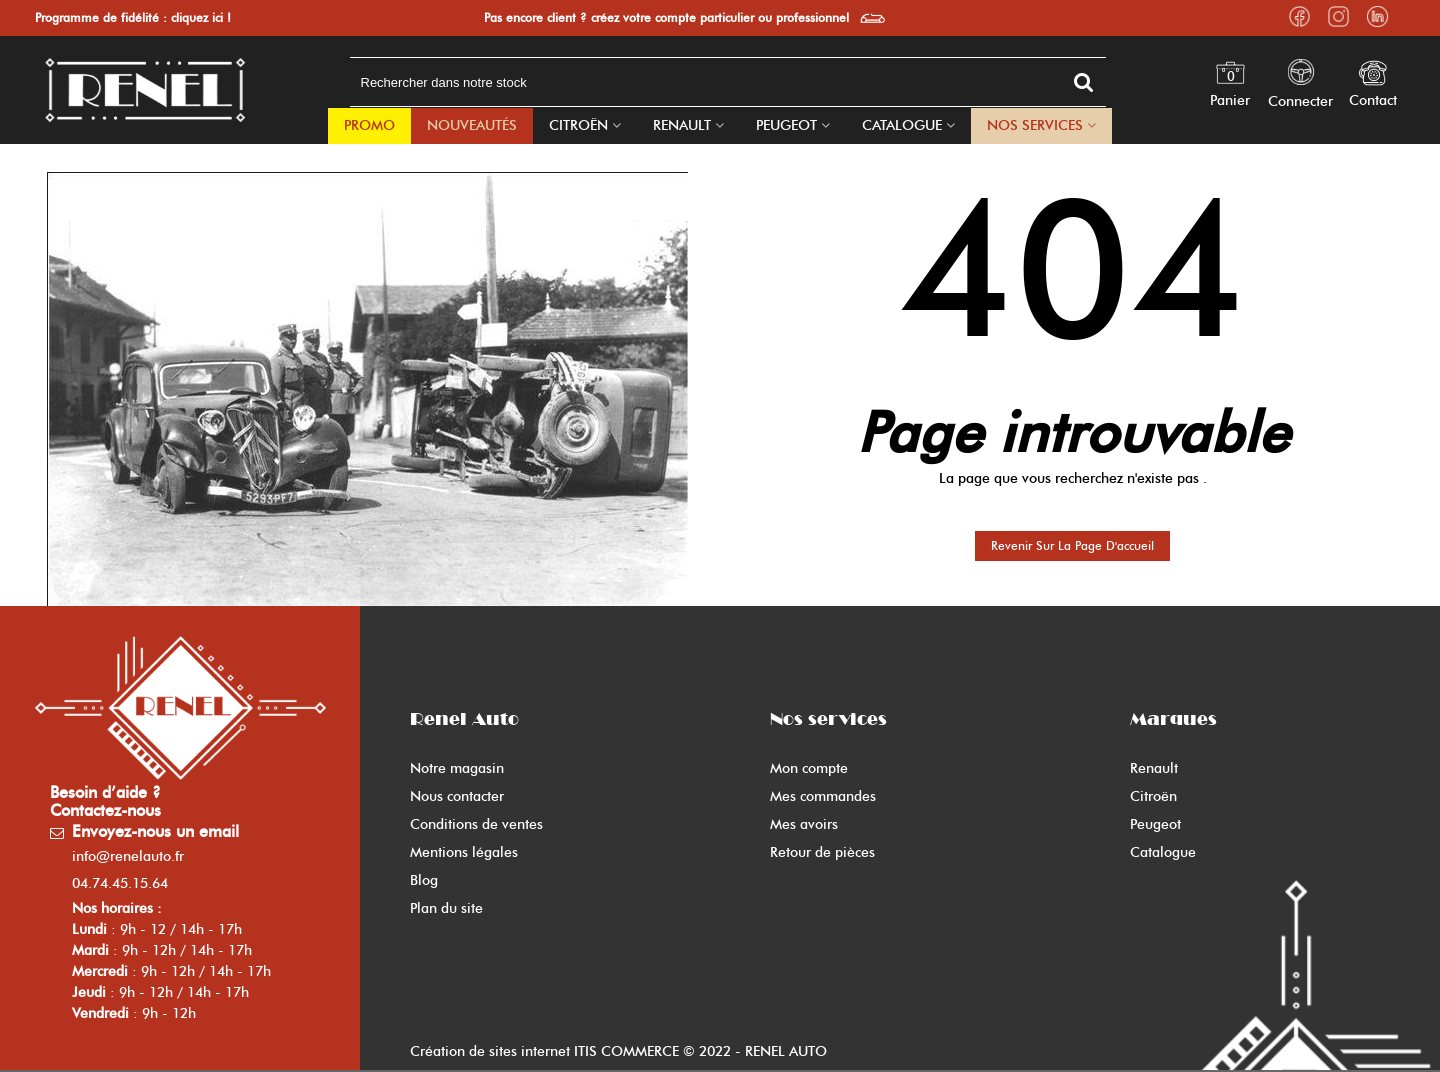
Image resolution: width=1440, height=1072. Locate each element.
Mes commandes (823, 796)
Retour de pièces (822, 852)
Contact (1373, 100)
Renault (682, 125)
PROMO (369, 125)
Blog (424, 880)
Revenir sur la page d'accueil (1072, 545)
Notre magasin (457, 768)
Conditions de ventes (476, 824)
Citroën (578, 125)
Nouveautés (472, 125)
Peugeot (786, 125)
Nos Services (1035, 125)
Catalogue (902, 125)
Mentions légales (464, 852)
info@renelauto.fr (128, 856)
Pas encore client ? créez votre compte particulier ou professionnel (666, 17)
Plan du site (446, 908)
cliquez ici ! (201, 17)
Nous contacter (457, 796)
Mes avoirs (804, 824)
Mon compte (809, 768)
